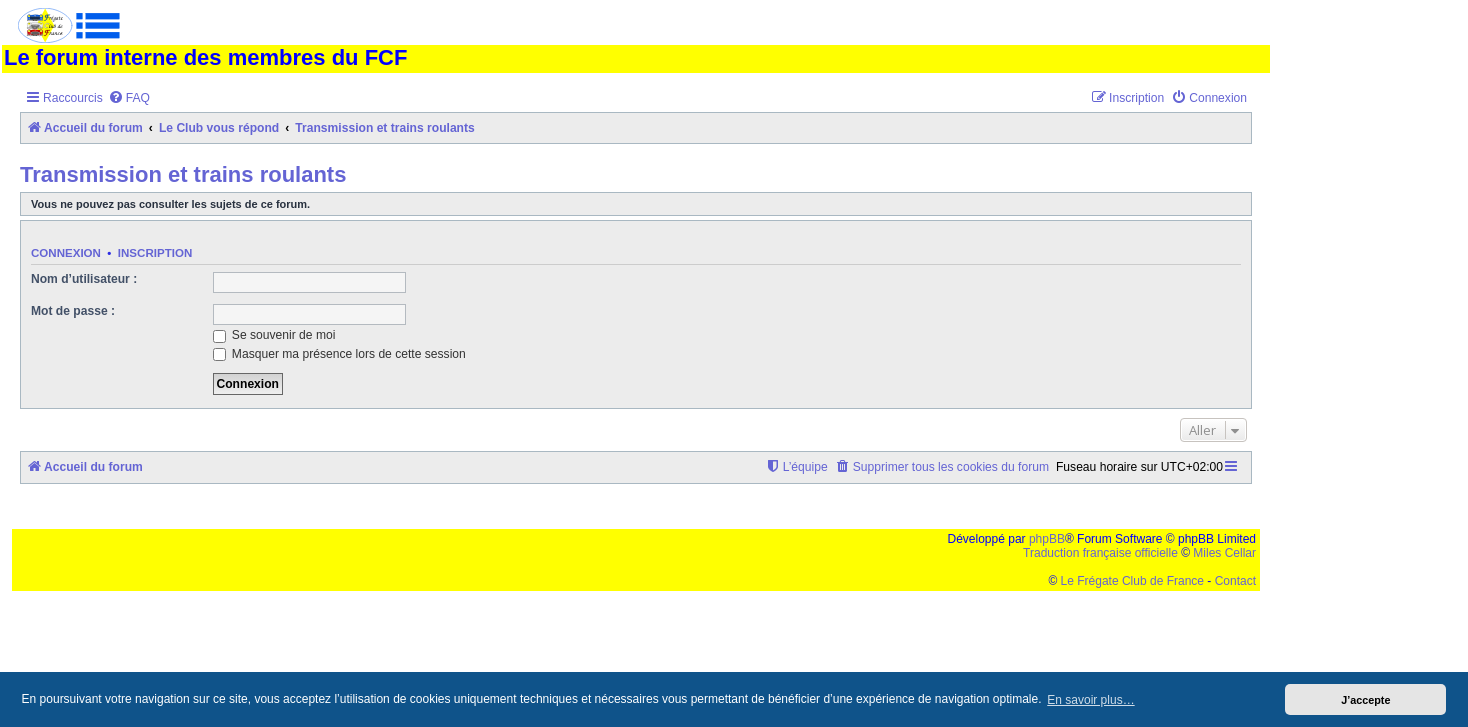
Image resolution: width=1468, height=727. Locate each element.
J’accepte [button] (1365, 700)
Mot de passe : (73, 311)
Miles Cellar (1224, 553)
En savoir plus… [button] (1090, 700)
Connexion (66, 253)
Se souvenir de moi (274, 335)
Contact (1235, 581)
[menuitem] (129, 98)
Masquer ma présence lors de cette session (339, 354)
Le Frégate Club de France (1132, 581)
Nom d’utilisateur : (84, 279)
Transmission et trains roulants (183, 174)
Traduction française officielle (1100, 553)
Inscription (155, 253)
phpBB (1047, 539)
